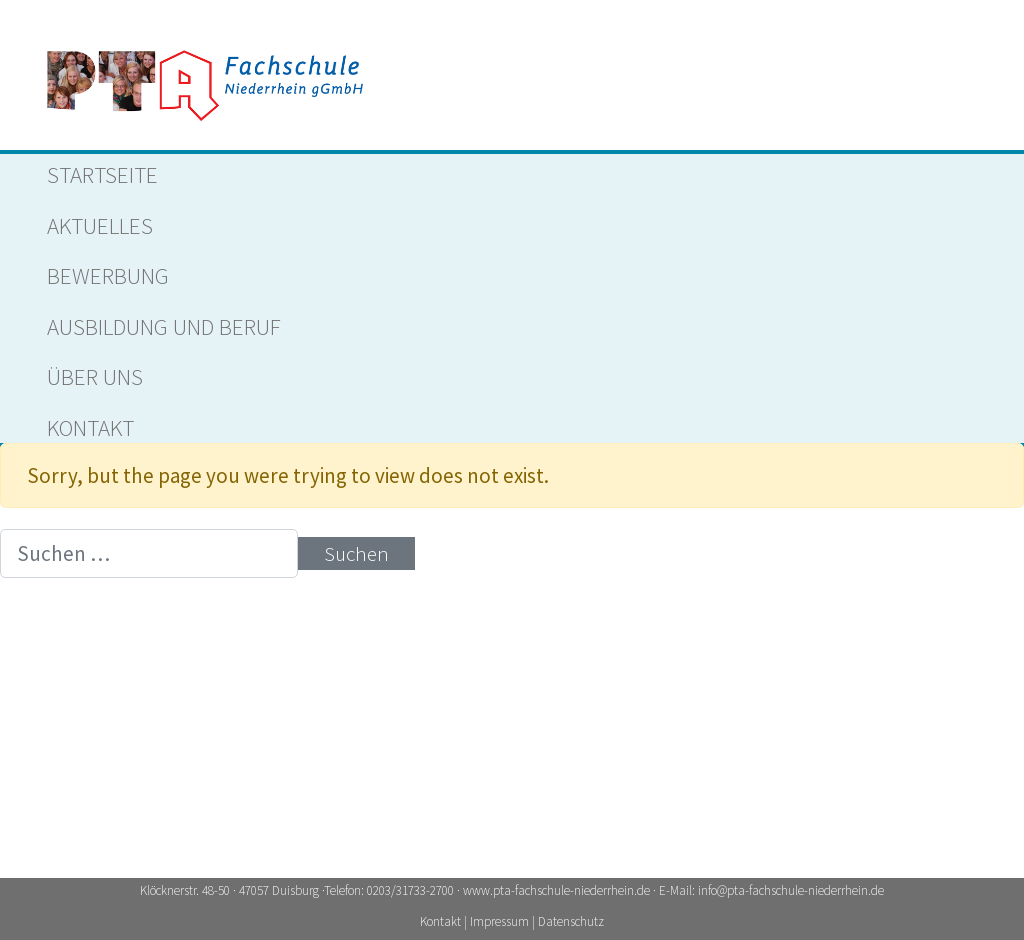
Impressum (501, 921)
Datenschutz (571, 921)
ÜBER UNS (95, 376)
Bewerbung (108, 275)
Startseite (102, 174)
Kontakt (90, 427)
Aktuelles (100, 225)
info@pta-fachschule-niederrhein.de (791, 890)
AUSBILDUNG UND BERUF (164, 326)
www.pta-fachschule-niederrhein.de (556, 890)
